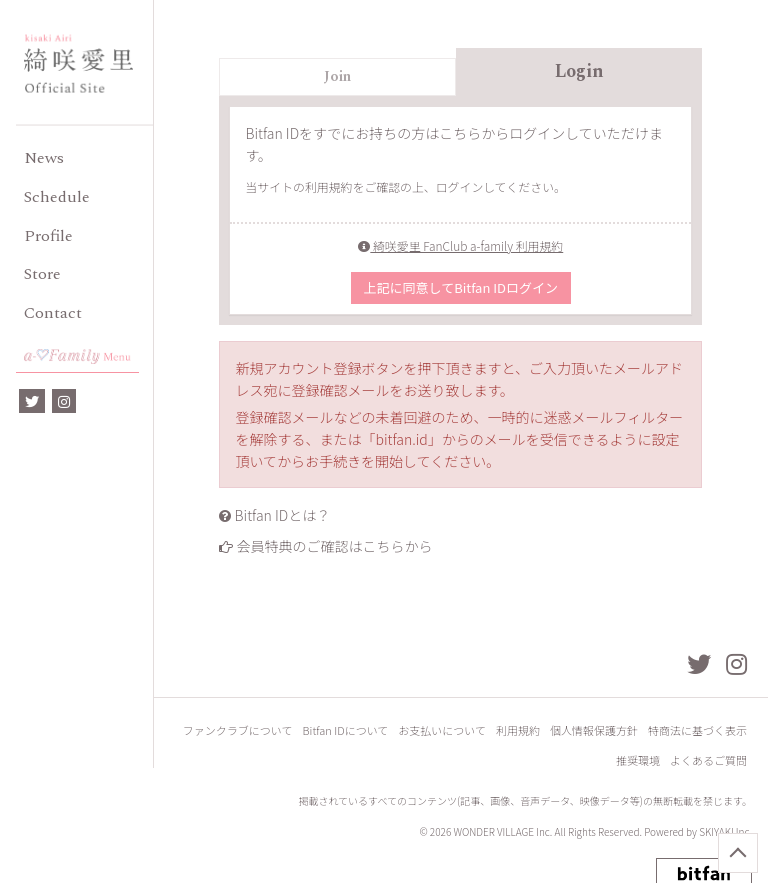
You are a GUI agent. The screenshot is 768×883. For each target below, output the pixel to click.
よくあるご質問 (708, 760)
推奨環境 (638, 760)
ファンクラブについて (238, 730)
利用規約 (518, 730)
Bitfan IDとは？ (283, 515)
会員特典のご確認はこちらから (335, 546)
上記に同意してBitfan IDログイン (461, 287)
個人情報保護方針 (594, 730)
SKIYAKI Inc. (725, 831)
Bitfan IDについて (346, 730)
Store (42, 274)
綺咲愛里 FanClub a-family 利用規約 (460, 245)
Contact (53, 313)
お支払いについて (442, 730)
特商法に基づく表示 (697, 730)
